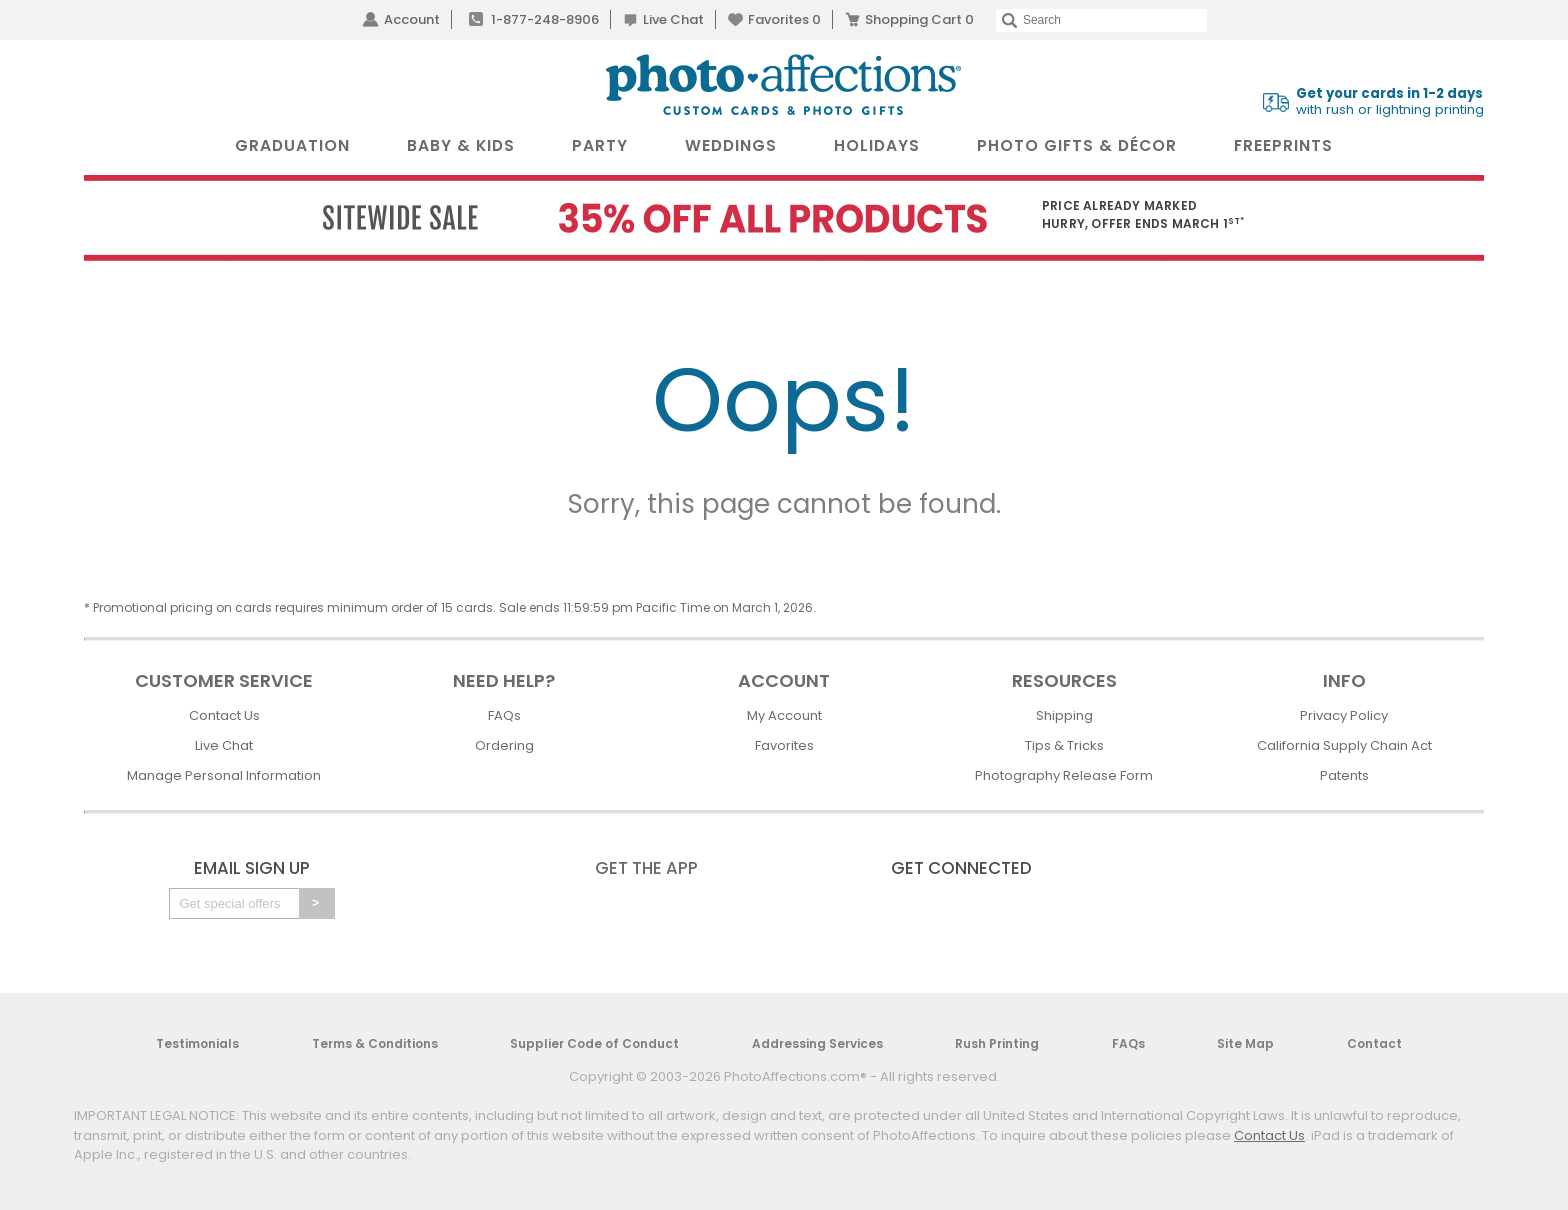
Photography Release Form (1064, 775)
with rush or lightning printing (1390, 102)
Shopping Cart (919, 19)
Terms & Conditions (375, 1043)
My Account (784, 715)
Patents (1344, 775)
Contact (1374, 1043)
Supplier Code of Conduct (594, 1043)
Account (412, 19)
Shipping (1064, 715)
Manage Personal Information (224, 775)
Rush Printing (997, 1043)
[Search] (1101, 20)
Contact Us (224, 715)
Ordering (504, 745)
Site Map (1245, 1043)
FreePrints (1283, 145)
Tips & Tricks (1064, 745)
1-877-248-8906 (545, 19)
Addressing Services (817, 1043)
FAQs (504, 715)
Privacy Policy (1344, 715)
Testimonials (197, 1043)
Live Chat (673, 19)
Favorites (784, 19)
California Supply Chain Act (1344, 745)
